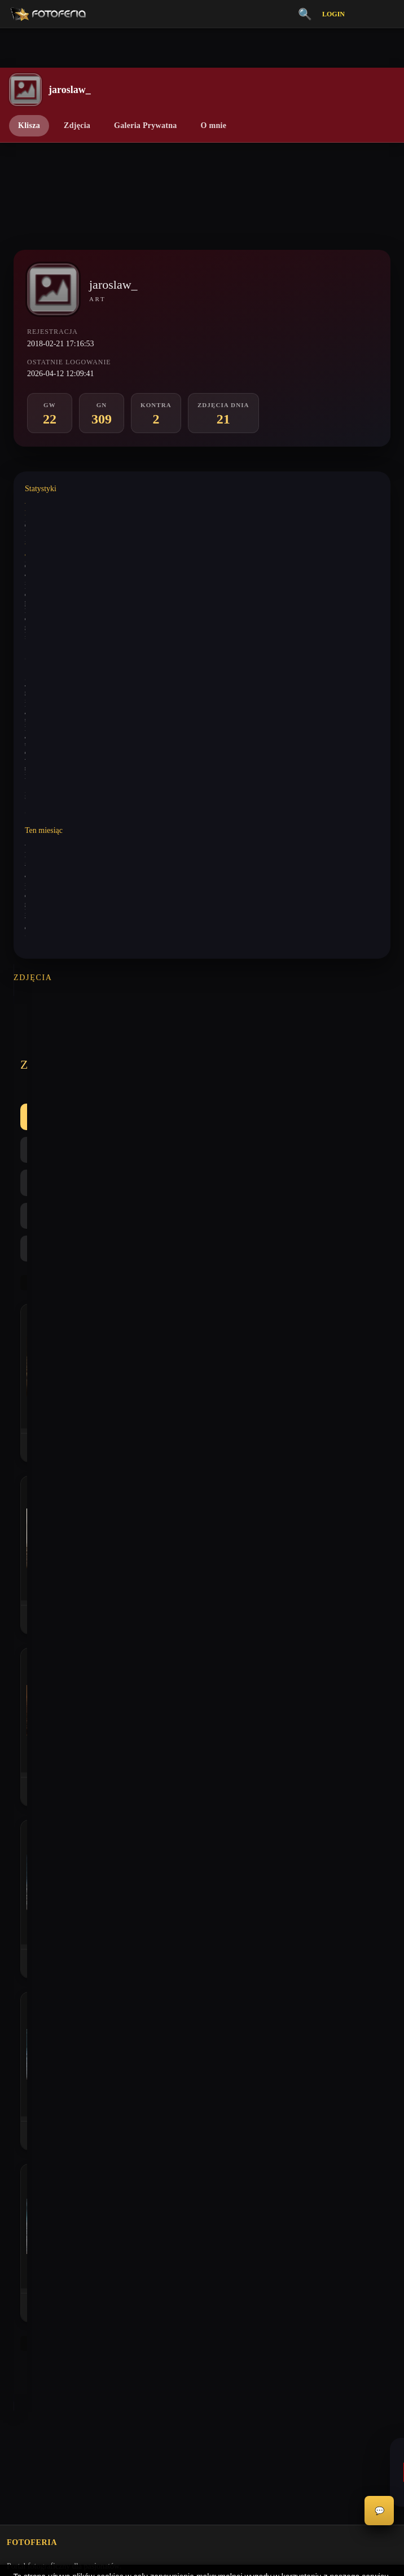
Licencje (20, 2089)
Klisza (29, 125)
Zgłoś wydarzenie (35, 2167)
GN (150, 1045)
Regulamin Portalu (36, 2031)
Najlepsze (260, 1045)
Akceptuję (202, 2528)
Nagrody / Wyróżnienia (44, 1969)
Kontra (200, 1045)
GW (106, 1045)
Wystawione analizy (52, 544)
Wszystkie (50, 1045)
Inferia (17, 1891)
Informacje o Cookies (41, 2070)
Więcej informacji (202, 2558)
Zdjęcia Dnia (27, 1950)
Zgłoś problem (30, 2147)
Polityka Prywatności (40, 2050)
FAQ (14, 2109)
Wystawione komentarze (58, 503)
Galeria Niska (28, 1872)
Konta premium (31, 2128)
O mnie (214, 125)
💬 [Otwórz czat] (379, 2511)
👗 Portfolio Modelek (42, 1930)
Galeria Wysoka (32, 1853)
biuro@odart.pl (31, 1769)
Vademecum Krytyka (40, 1833)
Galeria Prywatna (145, 125)
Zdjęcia (77, 125)
